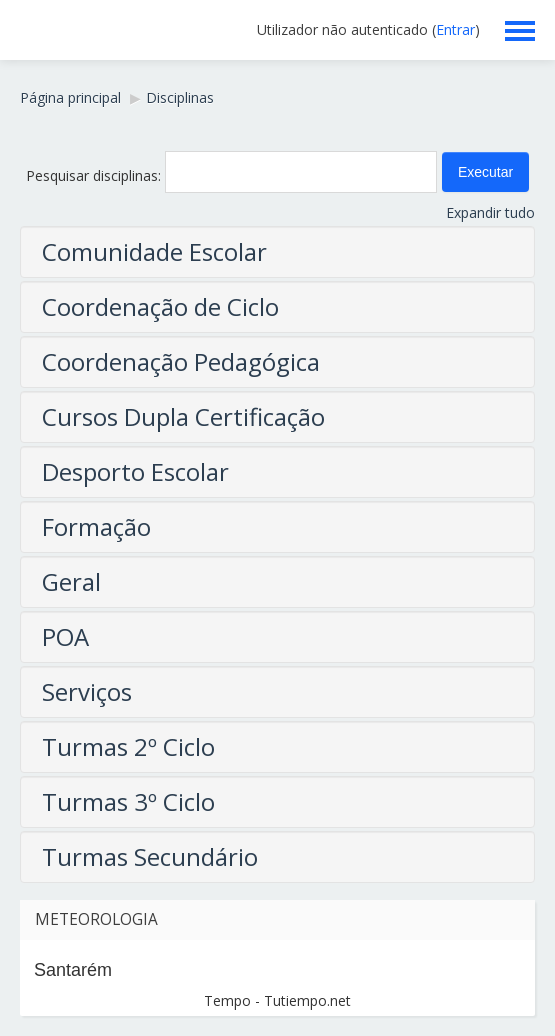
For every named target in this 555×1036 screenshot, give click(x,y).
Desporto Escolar (135, 471)
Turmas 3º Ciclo (128, 801)
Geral (71, 581)
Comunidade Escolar (154, 251)
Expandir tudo (490, 212)
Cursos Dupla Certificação (183, 416)
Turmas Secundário (150, 856)
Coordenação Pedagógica (181, 361)
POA (65, 636)
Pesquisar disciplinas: (95, 175)
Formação (96, 526)
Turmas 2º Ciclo (128, 746)
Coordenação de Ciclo (160, 306)
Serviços (87, 691)
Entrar (455, 29)
